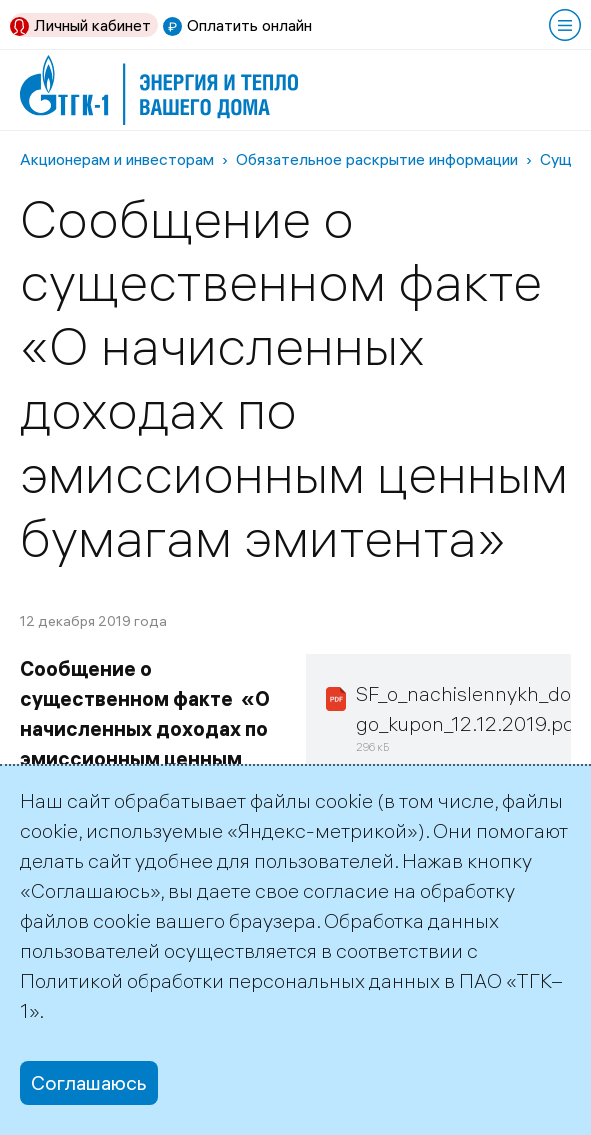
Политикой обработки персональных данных (230, 980)
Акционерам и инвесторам (117, 159)
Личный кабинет (92, 25)
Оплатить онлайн (249, 25)
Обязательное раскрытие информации (377, 159)
